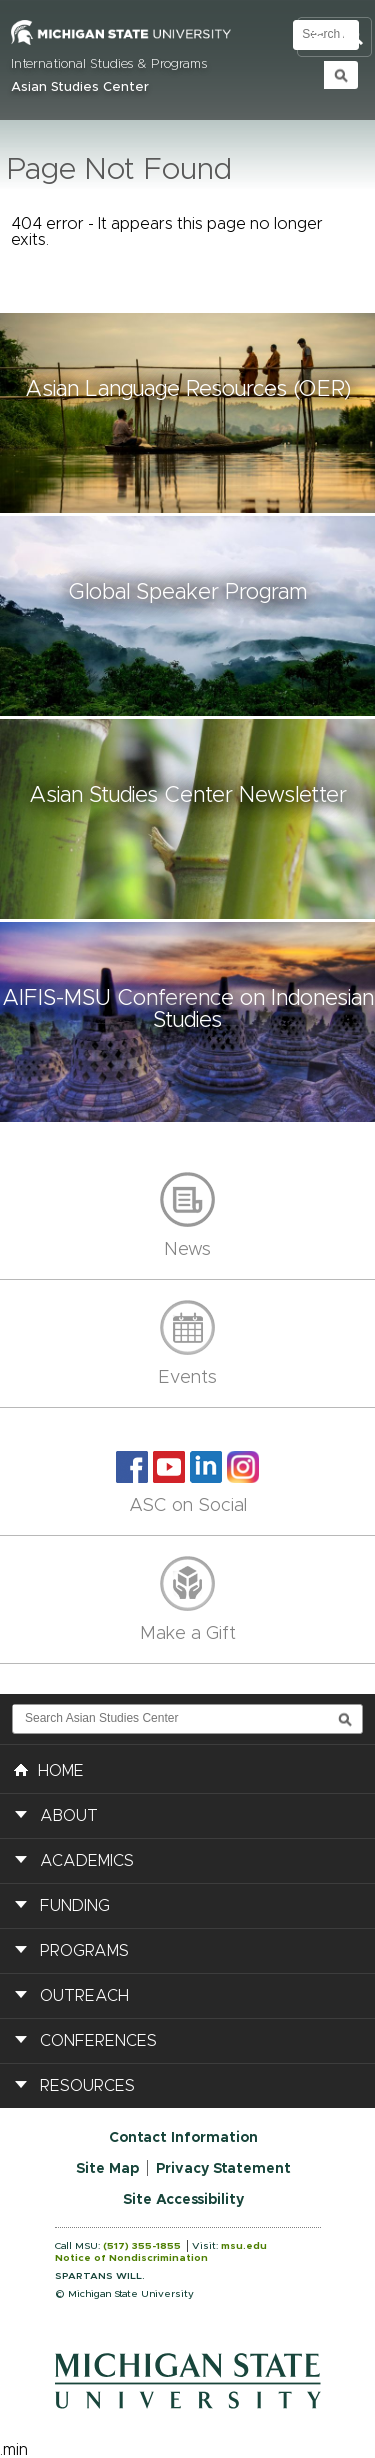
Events (187, 1378)
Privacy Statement (223, 2169)
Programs (84, 1951)
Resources (87, 2086)
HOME (49, 1769)
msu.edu (244, 2246)
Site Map (107, 2169)
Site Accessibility (183, 2200)
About (69, 1816)
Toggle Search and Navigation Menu (334, 37)
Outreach (84, 1996)
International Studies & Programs (109, 64)
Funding (75, 1906)
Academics (87, 1861)
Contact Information (183, 2138)
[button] (187, 413)
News (187, 1250)
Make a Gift (188, 1634)
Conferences (98, 2041)
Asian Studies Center (80, 87)
